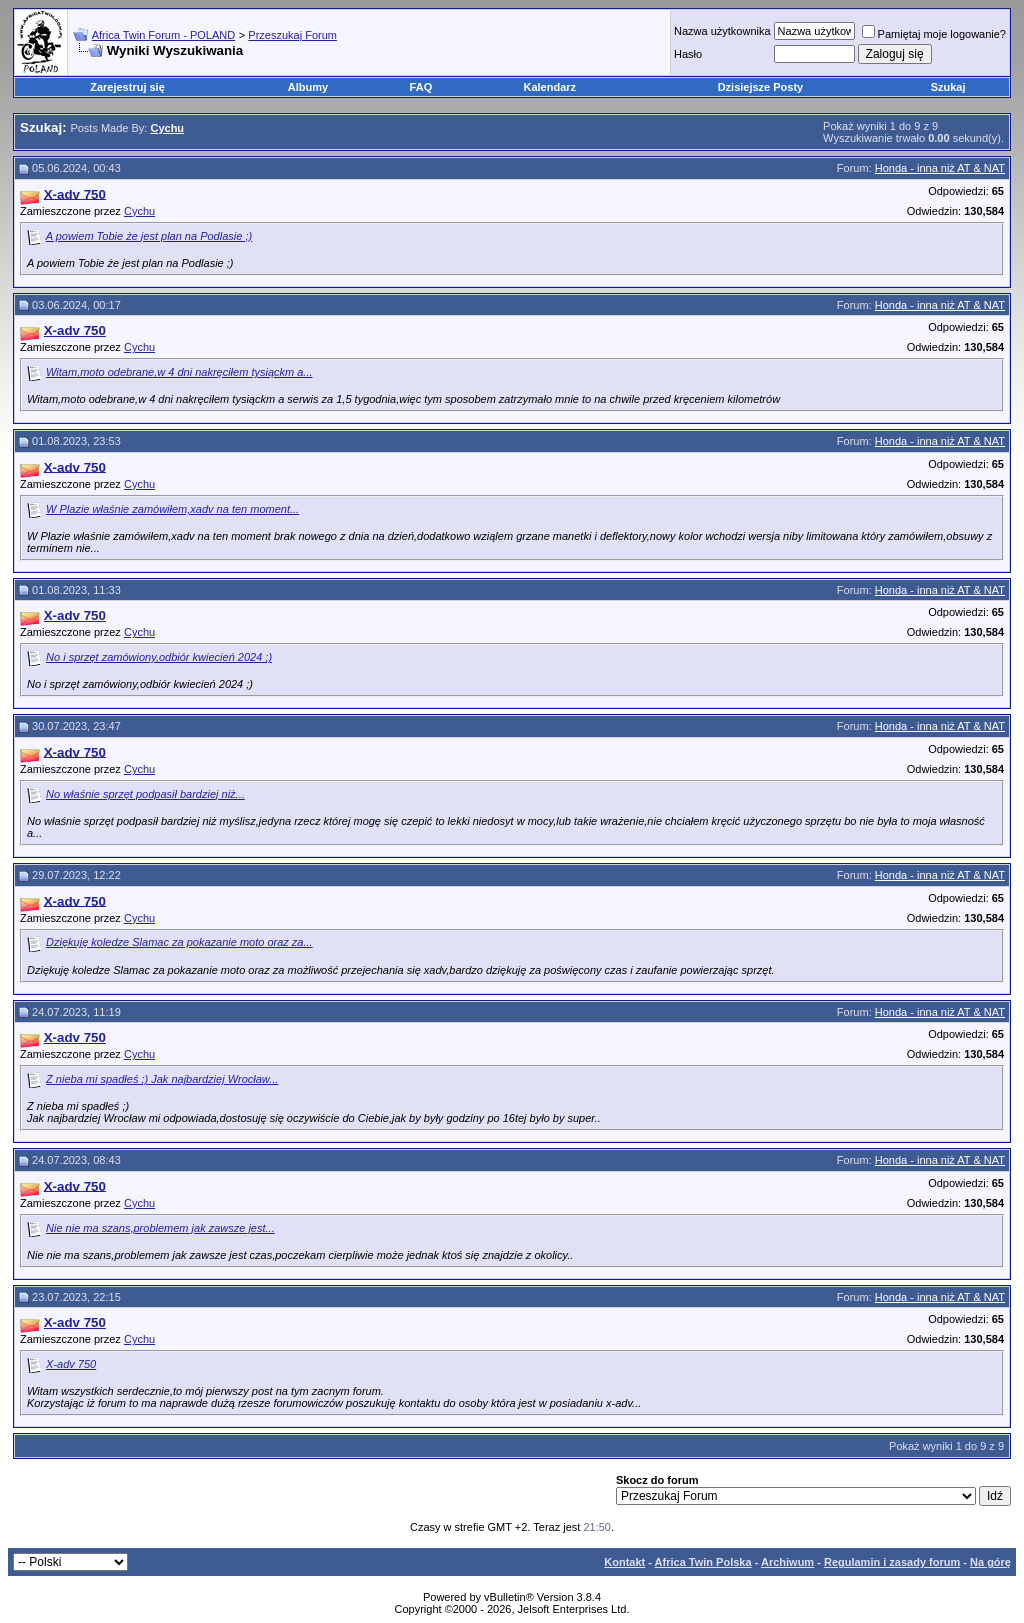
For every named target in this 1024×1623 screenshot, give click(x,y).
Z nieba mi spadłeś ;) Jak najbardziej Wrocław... (162, 1079)
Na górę (990, 1562)
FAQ (421, 87)
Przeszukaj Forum (292, 35)
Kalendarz (550, 87)
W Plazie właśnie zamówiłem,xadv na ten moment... (172, 509)
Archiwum (787, 1562)
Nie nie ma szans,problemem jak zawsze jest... (160, 1228)
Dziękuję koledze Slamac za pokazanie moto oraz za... (179, 942)
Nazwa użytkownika (722, 31)
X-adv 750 (71, 1364)
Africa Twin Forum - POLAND (163, 35)
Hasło (688, 54)
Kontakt (624, 1562)
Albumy (308, 87)
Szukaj (948, 87)
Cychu (139, 211)
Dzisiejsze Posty (761, 87)
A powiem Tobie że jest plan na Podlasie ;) (149, 236)
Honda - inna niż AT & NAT (940, 168)
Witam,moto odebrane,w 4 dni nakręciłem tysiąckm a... (179, 372)
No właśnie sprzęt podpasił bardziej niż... (145, 794)
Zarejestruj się (127, 87)
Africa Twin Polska (703, 1562)
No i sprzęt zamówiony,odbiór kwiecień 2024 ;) (159, 657)
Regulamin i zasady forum (892, 1562)
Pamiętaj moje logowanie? (934, 34)
